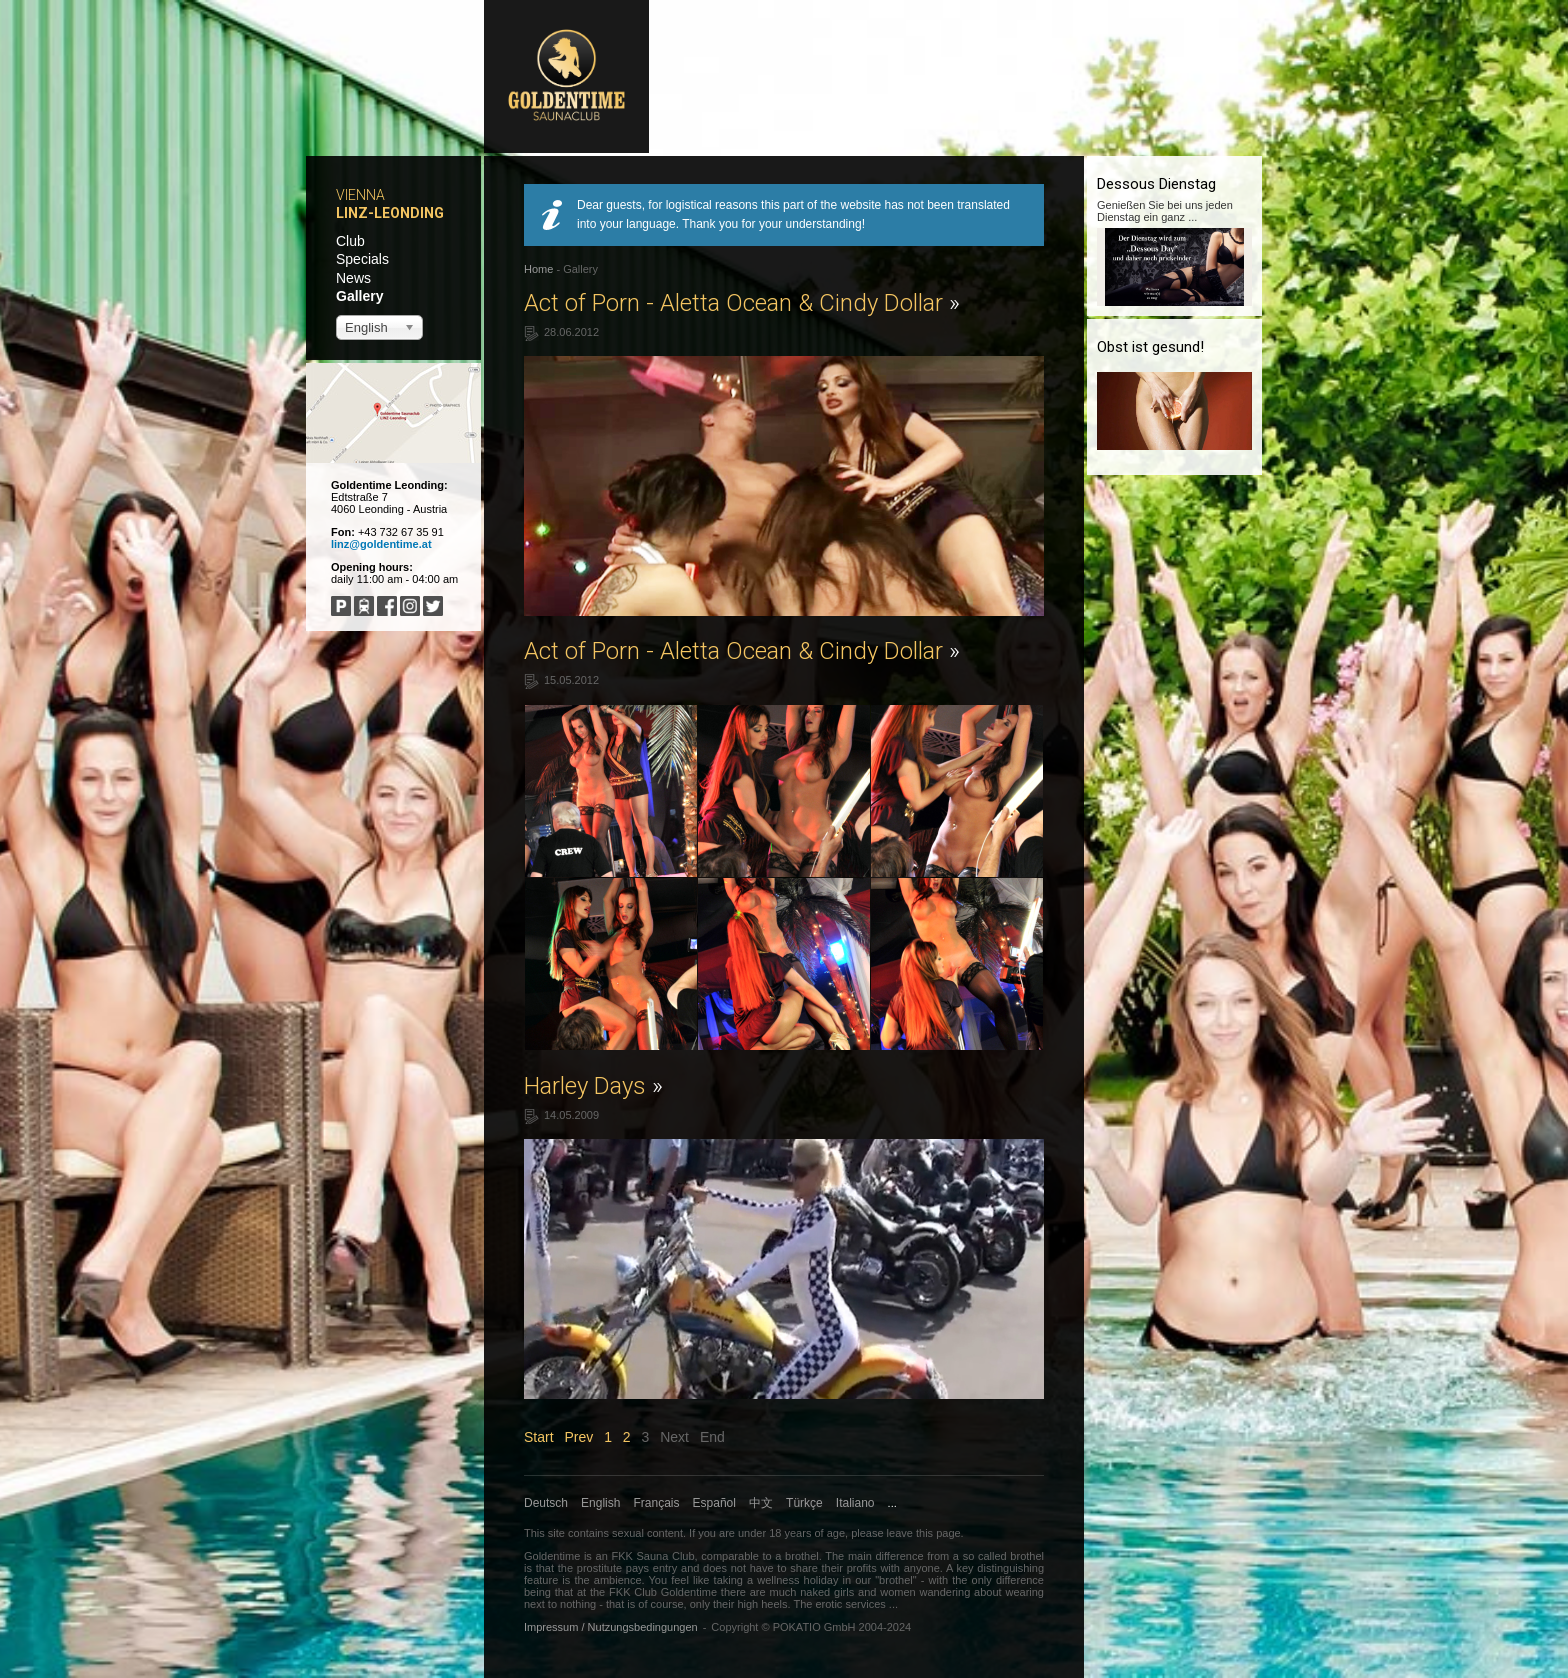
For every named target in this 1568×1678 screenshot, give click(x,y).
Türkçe (804, 1503)
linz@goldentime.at (381, 544)
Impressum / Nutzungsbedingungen (611, 1627)
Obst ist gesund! (1150, 347)
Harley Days (593, 1086)
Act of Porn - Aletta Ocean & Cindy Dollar (742, 303)
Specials (362, 259)
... (892, 1503)
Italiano (855, 1503)
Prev (578, 1437)
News (353, 278)
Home (538, 269)
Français (657, 1503)
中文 (761, 1503)
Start (539, 1437)
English (600, 1503)
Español (714, 1503)
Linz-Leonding (390, 213)
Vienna (360, 195)
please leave (882, 1533)
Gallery (359, 296)
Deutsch (546, 1503)
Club (350, 241)
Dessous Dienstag (1156, 184)
